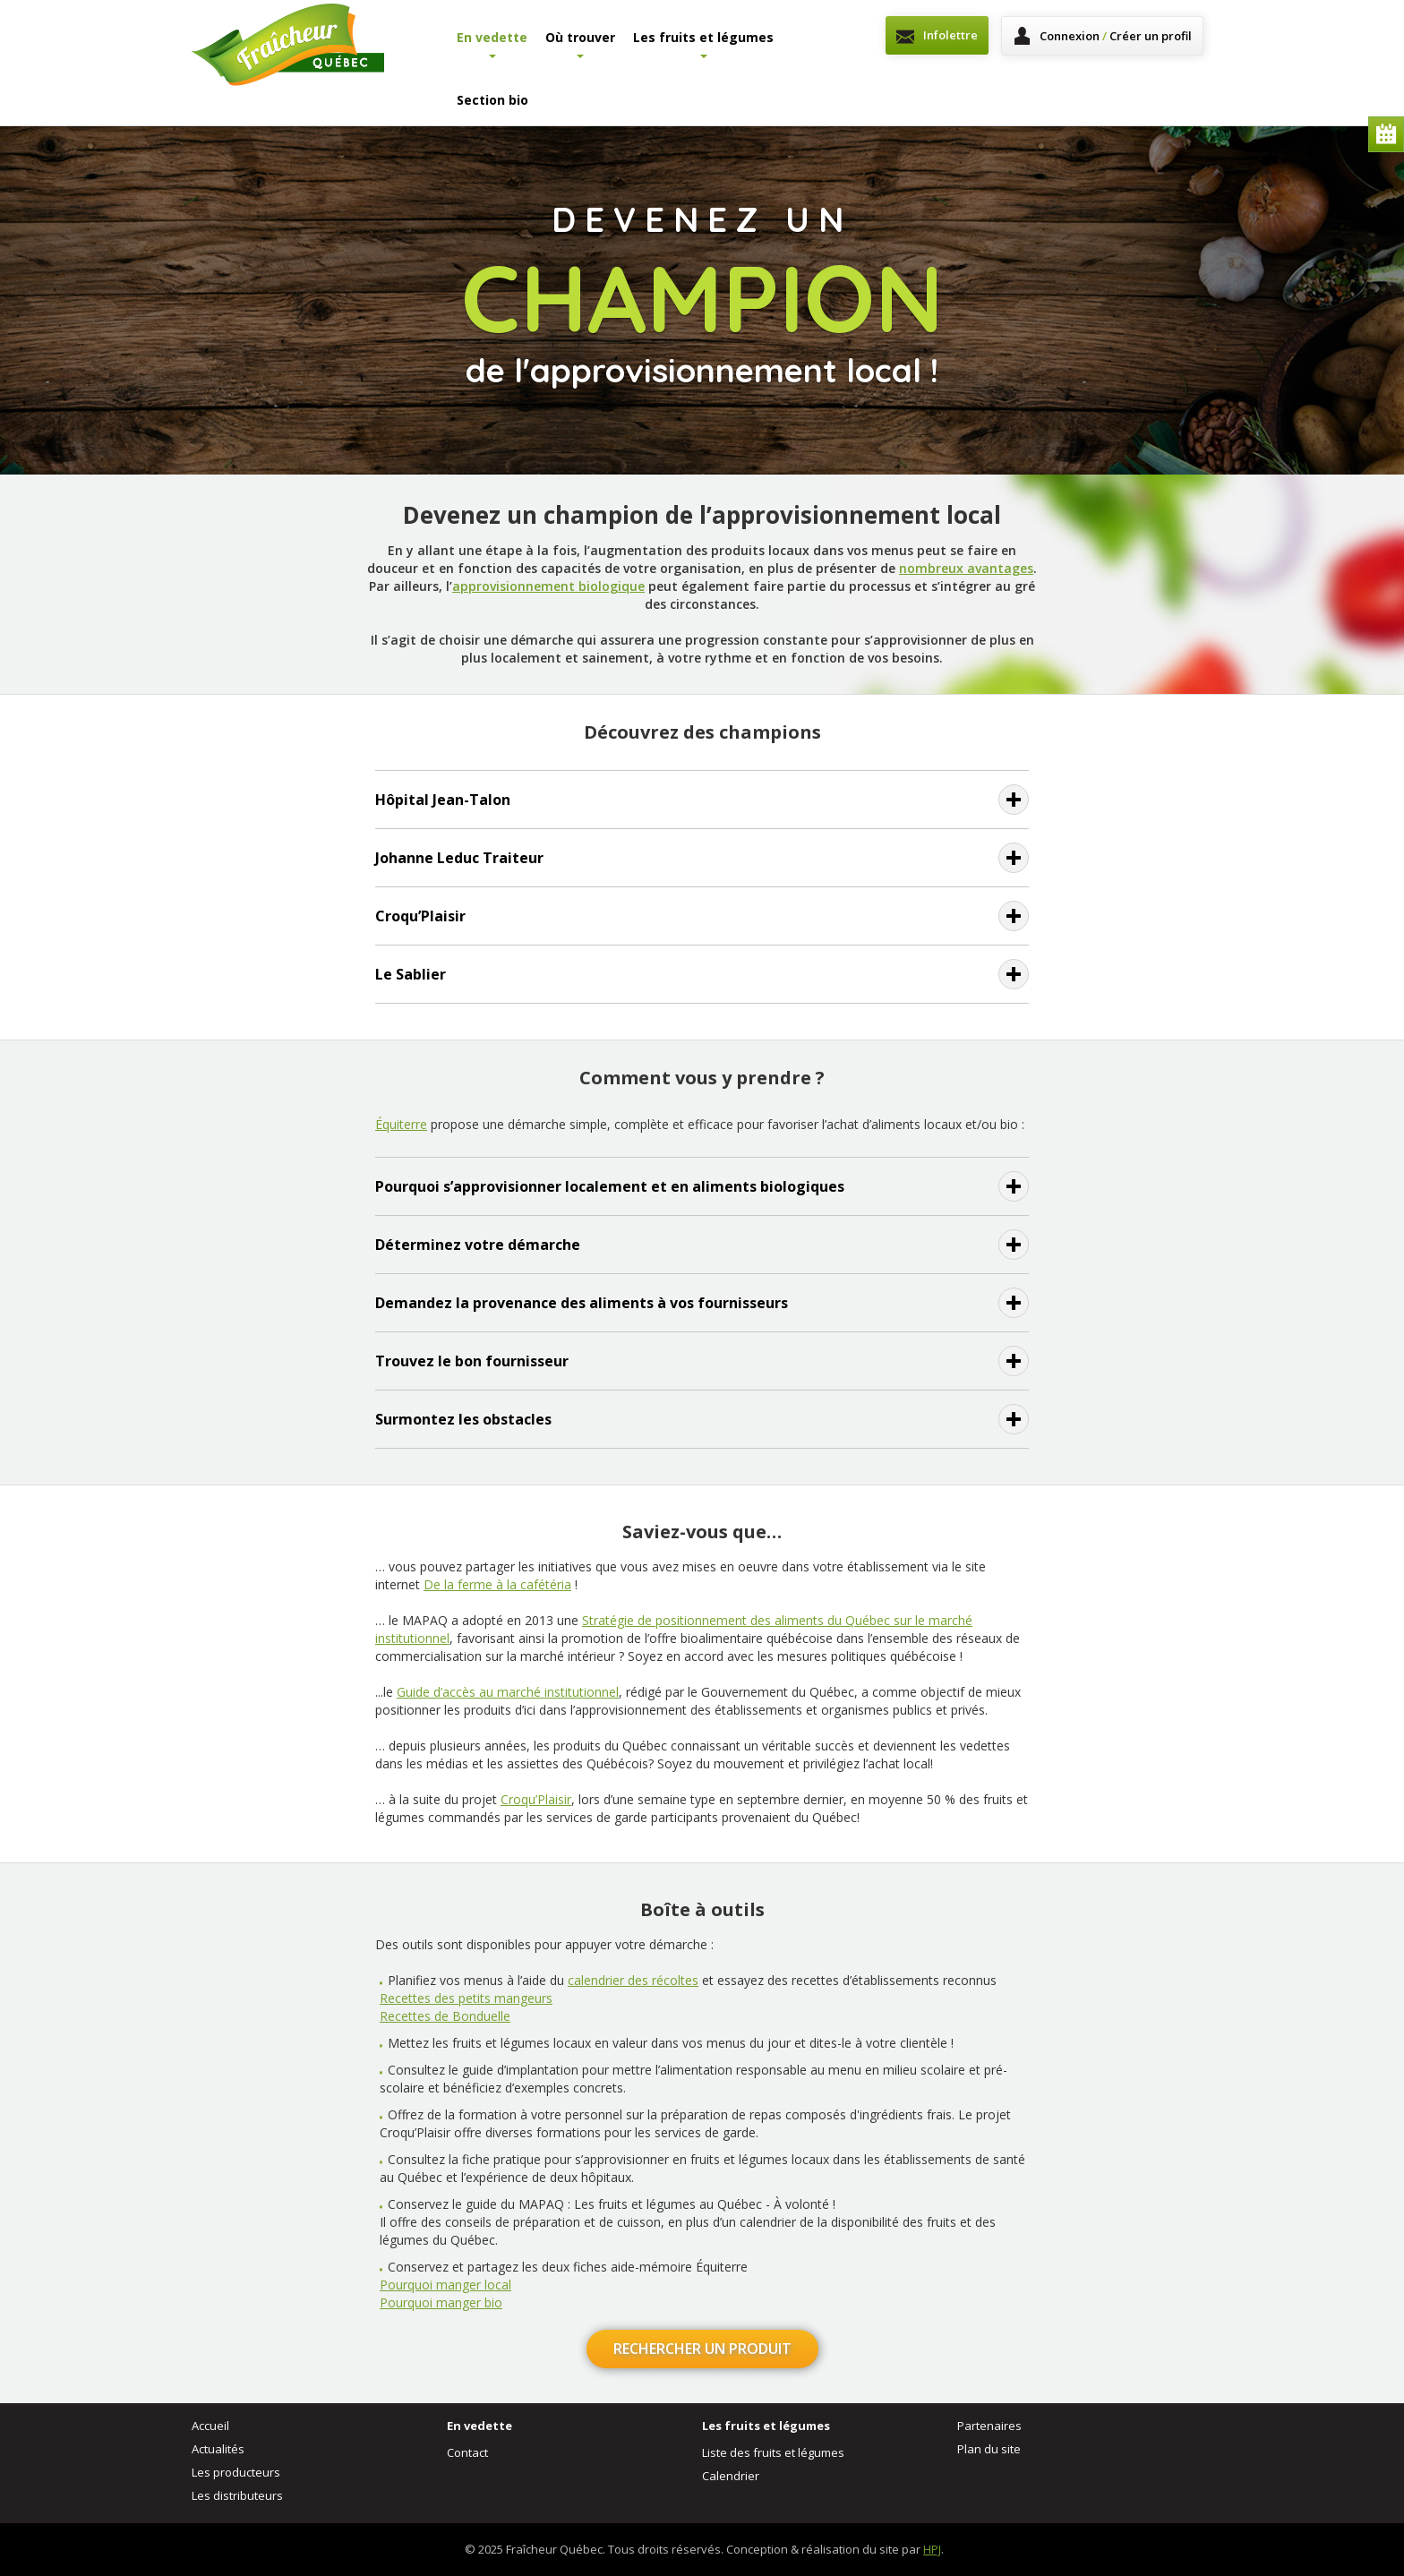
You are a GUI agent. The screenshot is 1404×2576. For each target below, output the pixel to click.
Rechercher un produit (702, 2348)
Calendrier (1386, 134)
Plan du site (989, 2449)
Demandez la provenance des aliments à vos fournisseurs (581, 1303)
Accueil (210, 2426)
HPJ (932, 2549)
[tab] (702, 799)
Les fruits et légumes (703, 43)
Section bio (492, 99)
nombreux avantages (966, 568)
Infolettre (950, 35)
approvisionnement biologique (548, 586)
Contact (467, 2452)
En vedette (492, 43)
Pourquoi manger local (445, 2284)
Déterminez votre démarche (477, 1244)
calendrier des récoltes (633, 1980)
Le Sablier (410, 974)
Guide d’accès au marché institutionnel (508, 1691)
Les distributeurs (237, 2495)
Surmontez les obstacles (463, 1419)
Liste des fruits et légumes (773, 2452)
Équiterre (401, 1124)
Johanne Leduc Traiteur (459, 858)
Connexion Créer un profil (1116, 36)
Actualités (218, 2449)
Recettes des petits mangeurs (466, 1998)
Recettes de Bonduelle (445, 2015)
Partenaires (989, 2426)
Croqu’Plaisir (420, 916)
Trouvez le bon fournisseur (472, 1361)
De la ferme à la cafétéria (497, 1584)
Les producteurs (236, 2472)
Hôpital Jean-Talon (442, 799)
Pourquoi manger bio (441, 2302)
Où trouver (580, 43)
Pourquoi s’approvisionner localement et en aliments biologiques (609, 1186)
